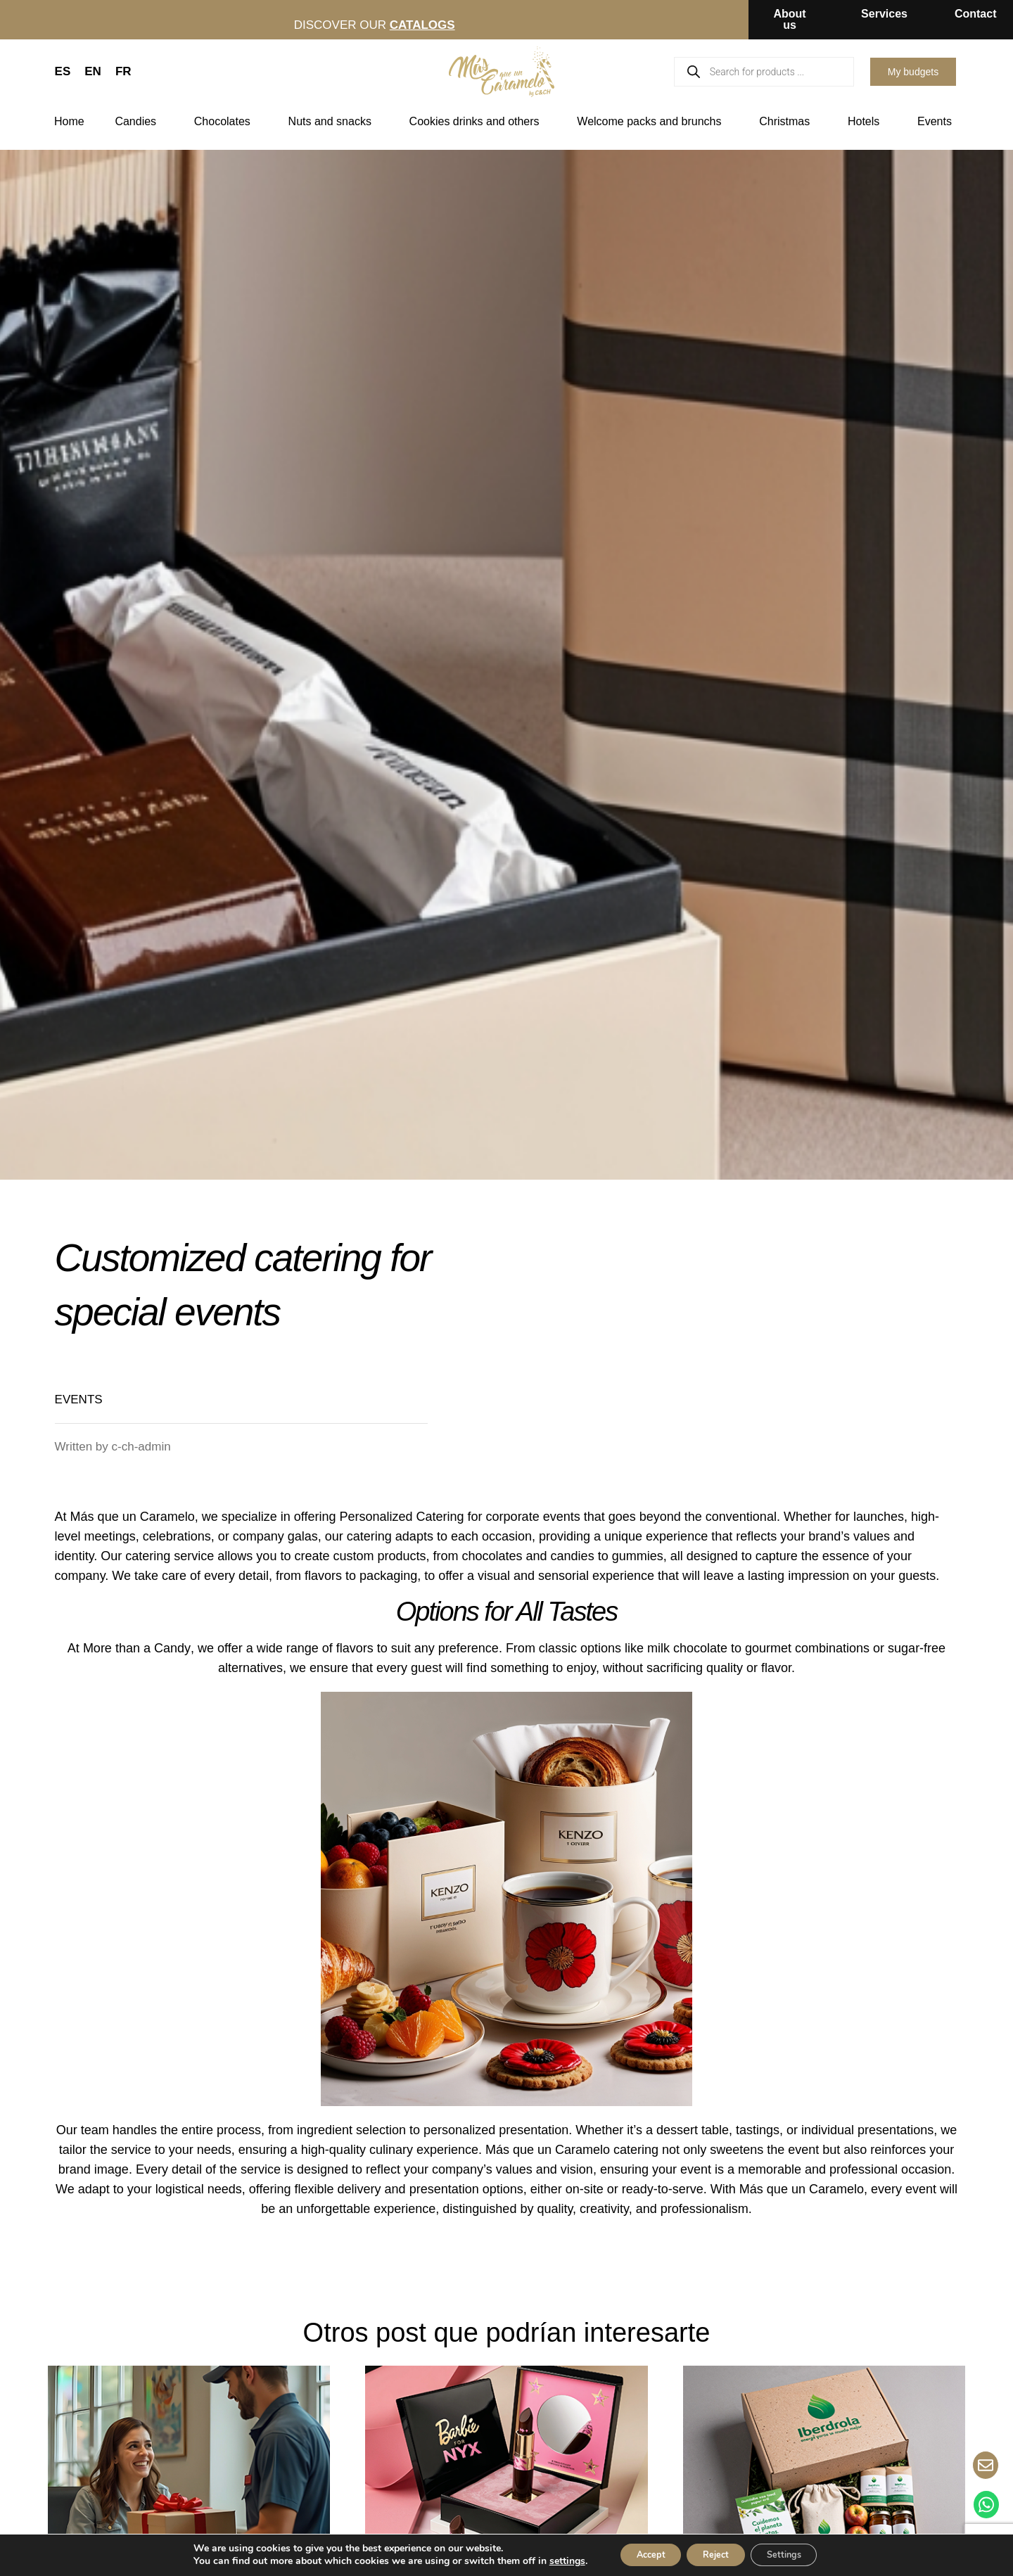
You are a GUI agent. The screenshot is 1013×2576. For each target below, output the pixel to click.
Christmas (788, 122)
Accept (638, 2554)
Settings (796, 2554)
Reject (715, 2554)
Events (938, 122)
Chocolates (225, 122)
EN (92, 71)
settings (548, 2560)
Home (69, 121)
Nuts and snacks (333, 122)
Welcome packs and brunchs (652, 122)
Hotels (867, 122)
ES (63, 71)
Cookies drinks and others (478, 122)
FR (123, 71)
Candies (139, 122)
